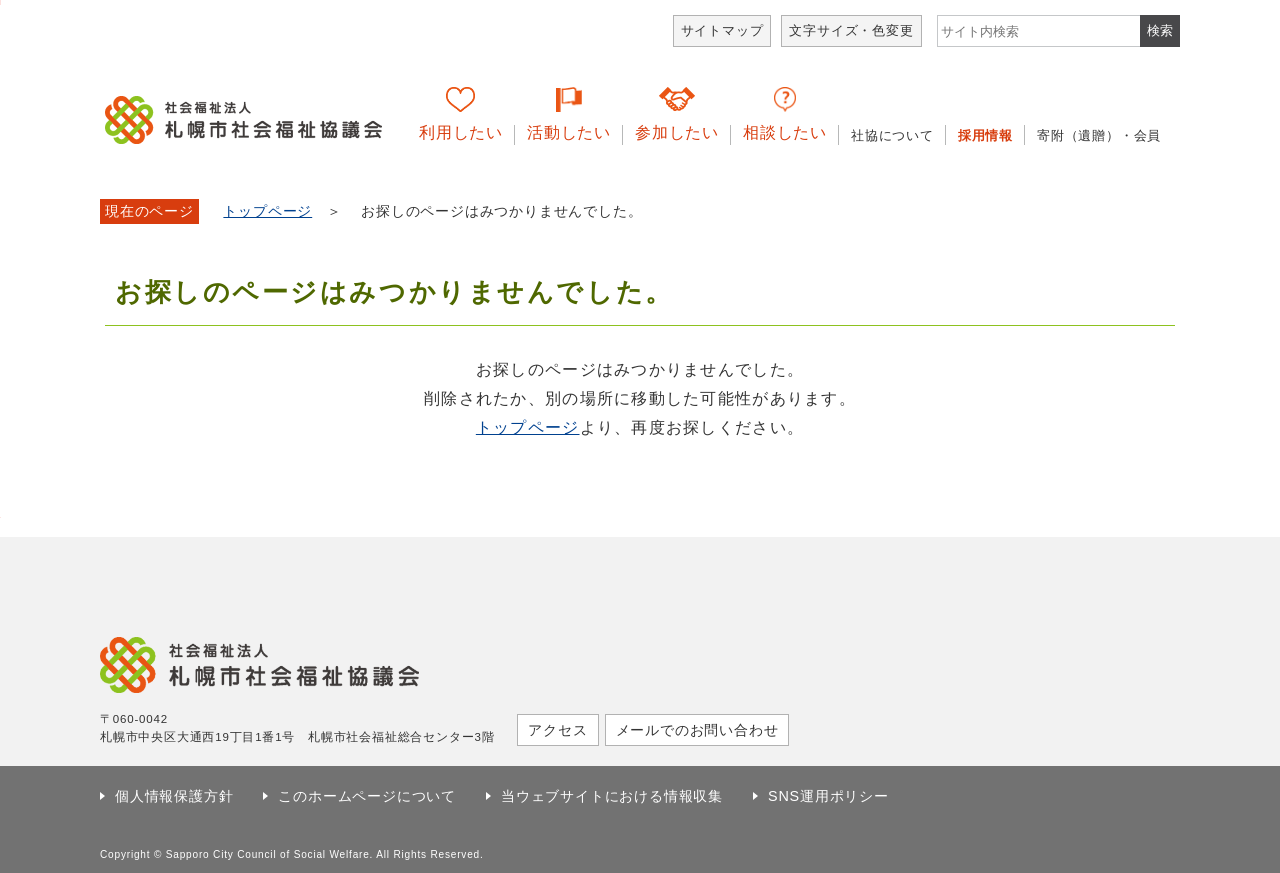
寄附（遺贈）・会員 (1099, 135)
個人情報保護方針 (174, 796)
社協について (892, 135)
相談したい (785, 132)
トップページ (267, 211)
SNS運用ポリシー (828, 796)
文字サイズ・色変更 (851, 30)
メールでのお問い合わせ (697, 730)
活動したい (569, 132)
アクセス (557, 730)
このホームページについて (367, 796)
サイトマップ (722, 30)
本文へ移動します (0, 2)
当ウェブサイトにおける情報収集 (612, 796)
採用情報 (985, 135)
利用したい (461, 132)
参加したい (677, 132)
